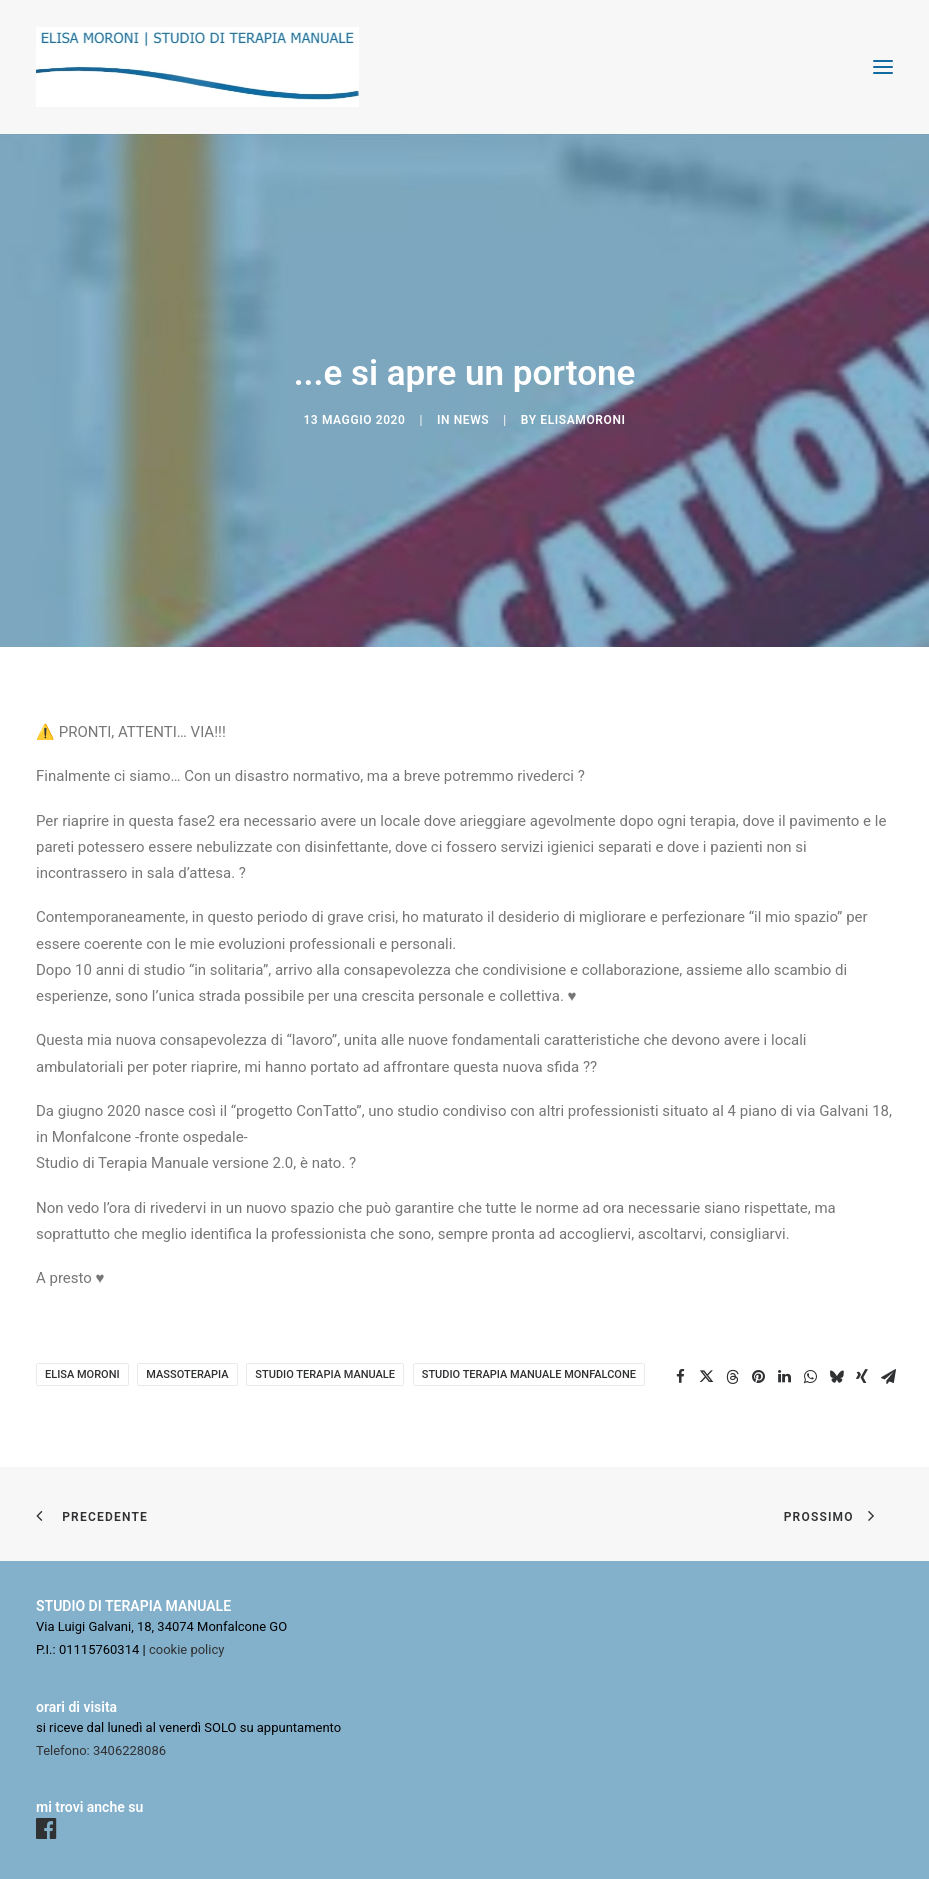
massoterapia (187, 1374)
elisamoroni (582, 420)
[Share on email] (888, 1377)
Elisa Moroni (82, 1374)
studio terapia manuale (325, 1374)
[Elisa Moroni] (197, 67)
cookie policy (187, 1649)
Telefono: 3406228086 (101, 1750)
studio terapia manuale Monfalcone (529, 1374)
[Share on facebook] (680, 1377)
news (472, 420)
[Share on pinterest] (758, 1377)
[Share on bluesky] (836, 1377)
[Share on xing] (862, 1377)
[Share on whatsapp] (810, 1377)
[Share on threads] (732, 1377)
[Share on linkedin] (784, 1377)
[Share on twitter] (706, 1377)
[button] (883, 67)
